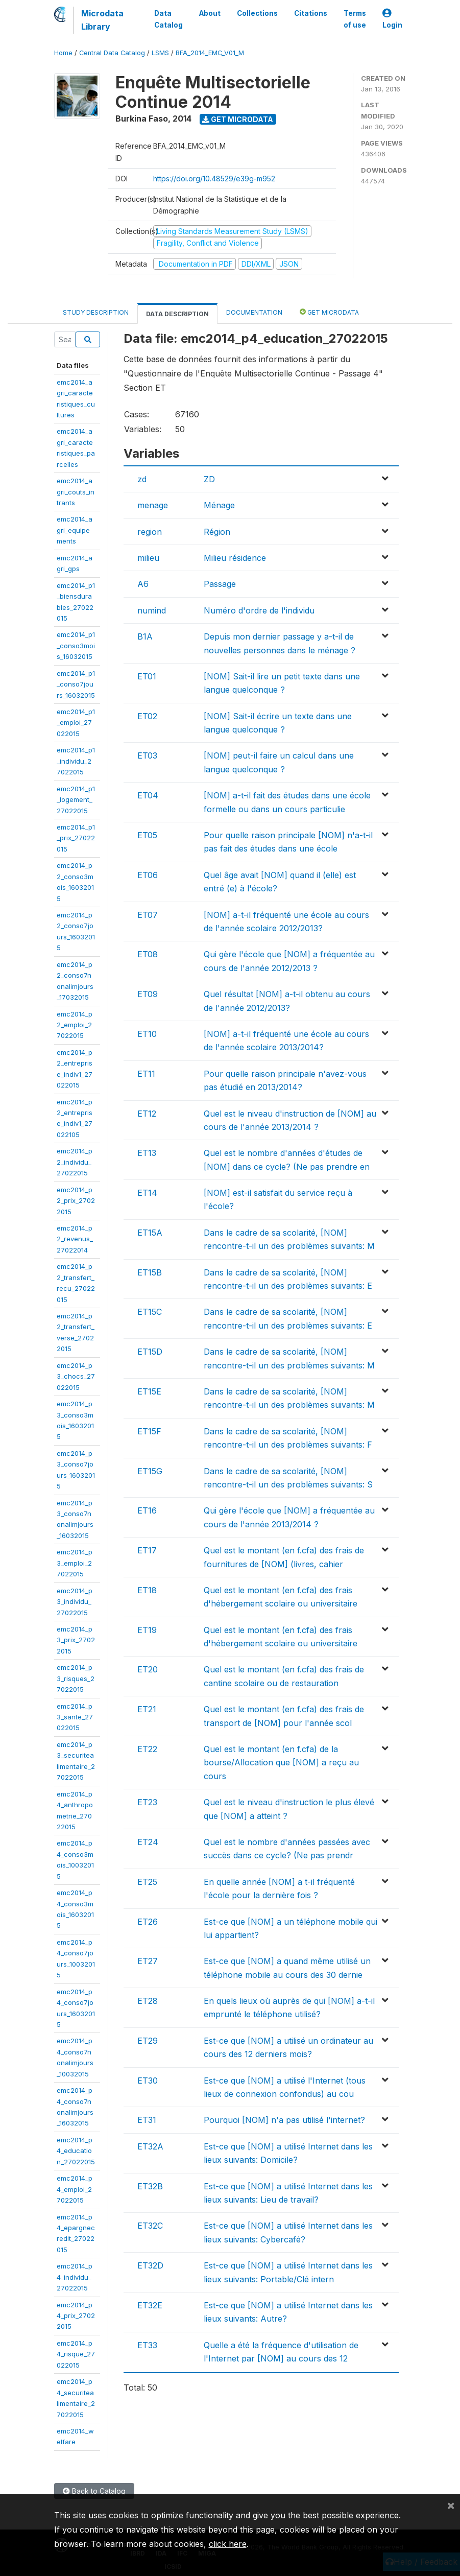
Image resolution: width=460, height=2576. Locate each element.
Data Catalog (168, 19)
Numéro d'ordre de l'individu (259, 610)
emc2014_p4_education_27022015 (76, 2151)
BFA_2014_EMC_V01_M (210, 53)
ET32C (150, 2225)
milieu (148, 558)
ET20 (147, 1669)
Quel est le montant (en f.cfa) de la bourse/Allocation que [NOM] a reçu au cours (281, 1762)
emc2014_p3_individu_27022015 (74, 1602)
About (210, 13)
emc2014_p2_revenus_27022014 (75, 1239)
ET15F (149, 1431)
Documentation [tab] (254, 312)
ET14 (147, 1193)
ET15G (149, 1471)
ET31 (146, 2120)
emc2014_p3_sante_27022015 (75, 1717)
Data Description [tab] (177, 314)
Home (63, 53)
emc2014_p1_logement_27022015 (76, 800)
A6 (143, 584)
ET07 (147, 915)
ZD (209, 479)
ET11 (146, 1074)
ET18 (147, 1590)
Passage (220, 584)
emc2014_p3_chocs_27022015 (76, 1376)
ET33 (147, 2345)
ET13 (146, 1153)
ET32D (150, 2265)
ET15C (149, 1312)
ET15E (149, 1391)
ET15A (149, 1232)
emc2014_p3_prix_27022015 (76, 1640)
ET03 (147, 755)
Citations (310, 13)
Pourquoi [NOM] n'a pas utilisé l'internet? (284, 2120)
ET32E (149, 2305)
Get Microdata (237, 119)
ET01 (146, 676)
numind (151, 610)
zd (142, 479)
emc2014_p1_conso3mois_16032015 (76, 645)
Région (217, 532)
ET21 (146, 1709)
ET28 (147, 2001)
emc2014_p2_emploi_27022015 (74, 1025)
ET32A (150, 2146)
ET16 (147, 1510)
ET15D (149, 1351)
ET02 (147, 716)
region (149, 532)
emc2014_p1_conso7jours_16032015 (76, 684)
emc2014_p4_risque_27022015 (76, 2354)
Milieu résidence (235, 558)
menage (152, 505)
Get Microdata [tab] (329, 312)
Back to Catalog (94, 2491)
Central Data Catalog (112, 53)
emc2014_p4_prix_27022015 (76, 2316)
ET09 (147, 994)
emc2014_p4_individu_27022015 (74, 2277)
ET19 (147, 1630)
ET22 (147, 1749)
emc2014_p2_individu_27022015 (74, 1162)
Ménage (219, 505)
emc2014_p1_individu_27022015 (76, 761)
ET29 (147, 2041)
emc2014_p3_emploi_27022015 (74, 1563)
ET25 (147, 1882)
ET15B (149, 1272)
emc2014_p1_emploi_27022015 (76, 722)
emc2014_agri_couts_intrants (75, 492)
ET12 (146, 1113)
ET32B (150, 2186)
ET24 (147, 1842)
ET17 (147, 1550)
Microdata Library (102, 20)
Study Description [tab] (96, 312)
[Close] (451, 2505)
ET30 (147, 2080)
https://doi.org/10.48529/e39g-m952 (214, 178)
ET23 (147, 1802)
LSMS (160, 53)
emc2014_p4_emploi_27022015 (74, 2189)
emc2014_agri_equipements (74, 530)
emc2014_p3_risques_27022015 (75, 1678)
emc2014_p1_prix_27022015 (76, 838)
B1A (145, 636)
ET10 (147, 1034)
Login (392, 19)
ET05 (147, 835)
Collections (257, 13)
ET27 (147, 1961)
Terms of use (355, 19)
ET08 (147, 954)
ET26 (147, 1922)
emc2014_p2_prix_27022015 (76, 1201)
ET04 (147, 795)
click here (228, 2544)
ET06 (147, 875)
